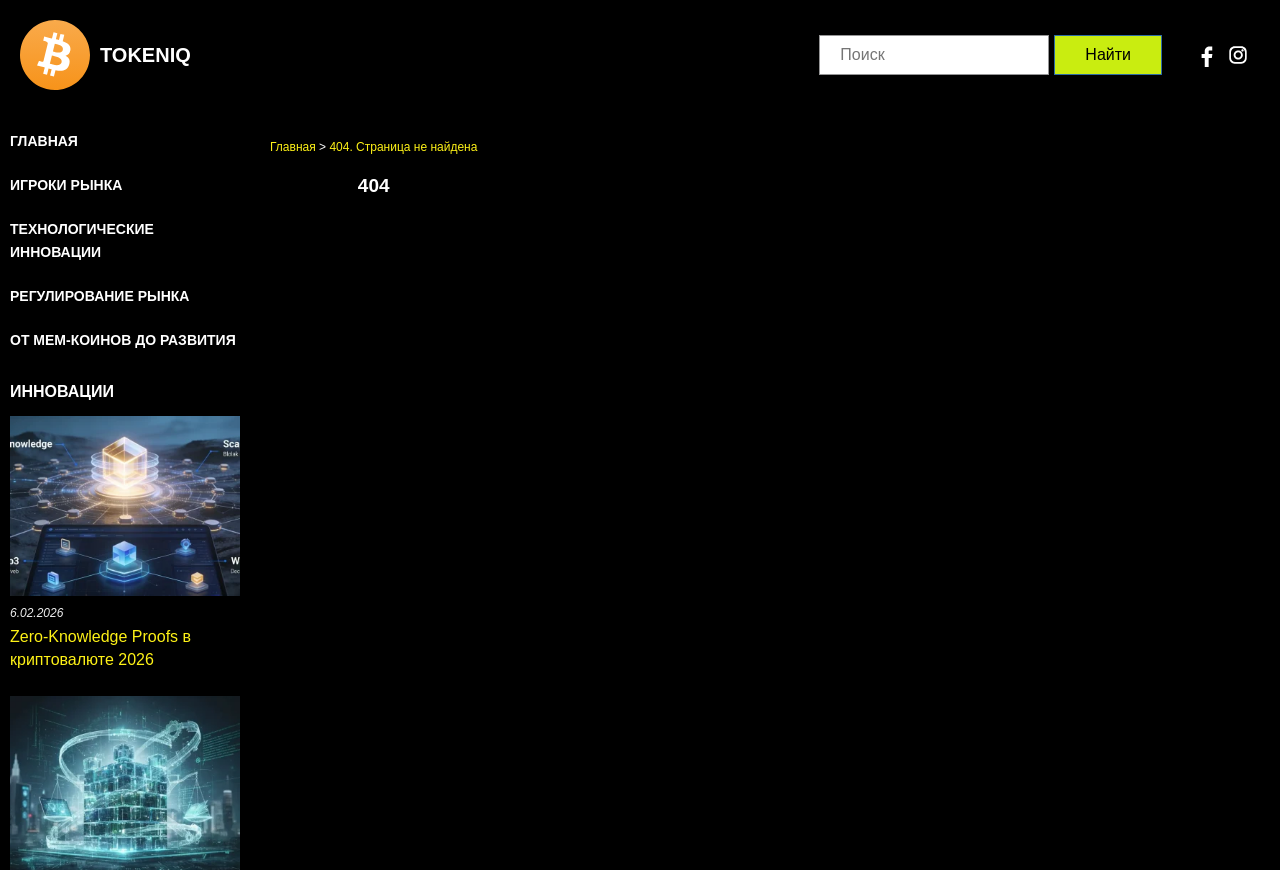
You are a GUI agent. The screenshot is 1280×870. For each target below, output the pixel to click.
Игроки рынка (66, 185)
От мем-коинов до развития (123, 340)
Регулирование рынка (99, 296)
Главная (44, 141)
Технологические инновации (82, 240)
